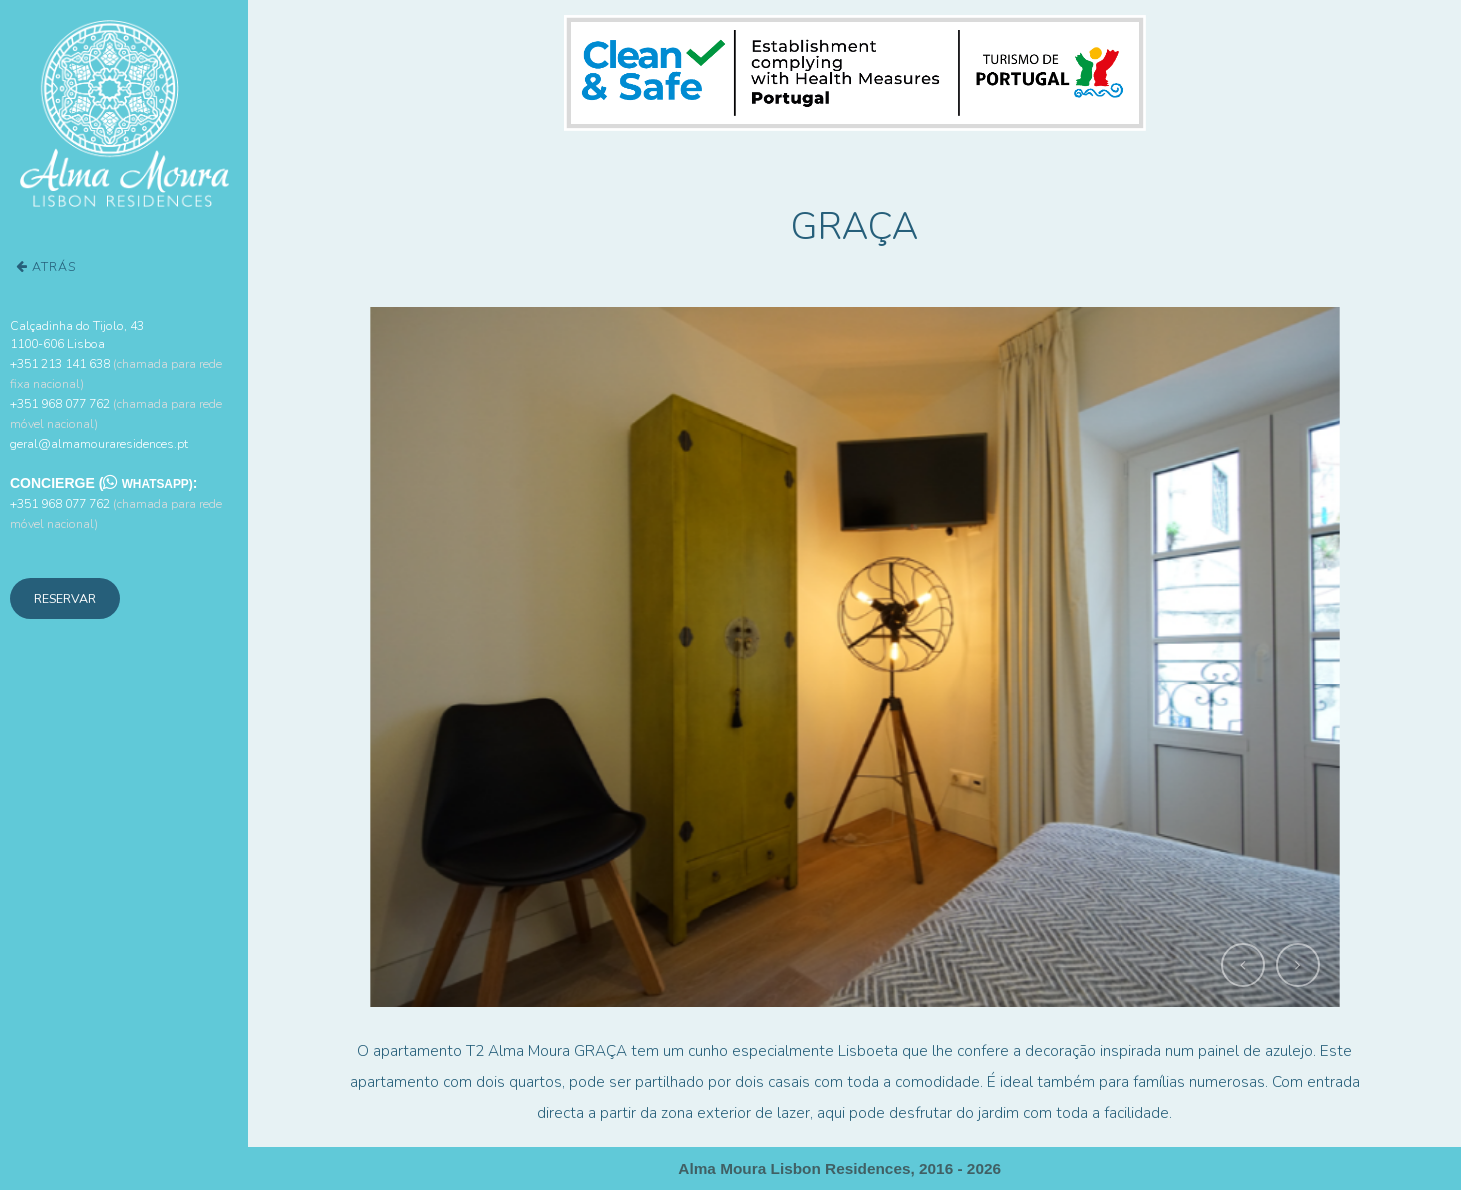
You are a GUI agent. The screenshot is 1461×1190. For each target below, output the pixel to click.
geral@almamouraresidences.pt (99, 443)
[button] (1243, 965)
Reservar (65, 598)
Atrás (46, 266)
